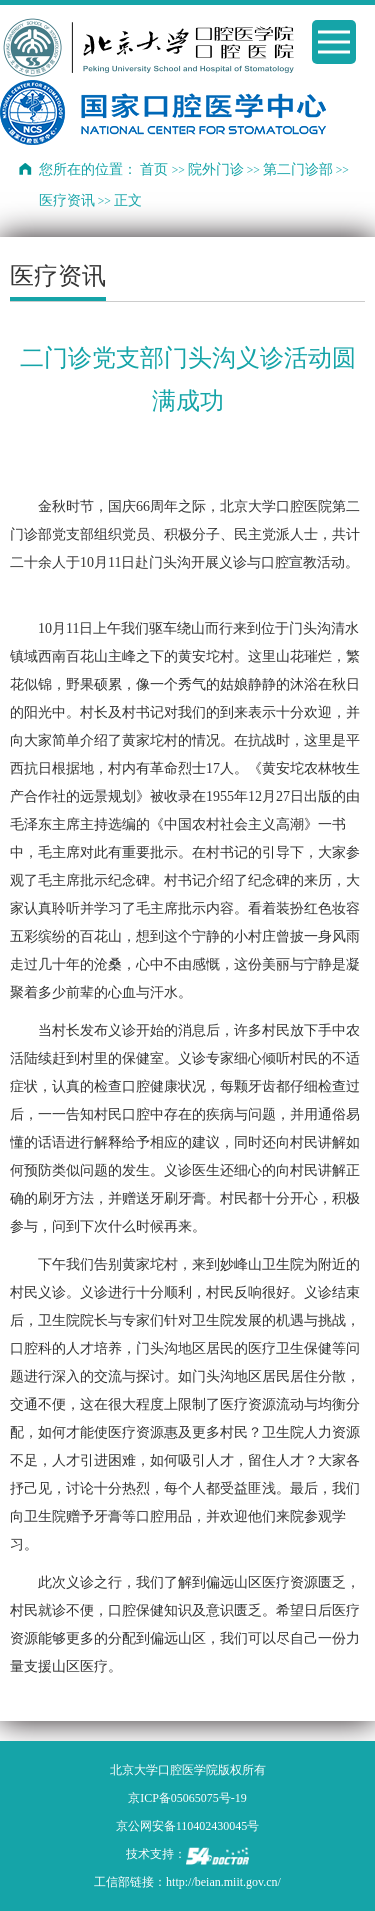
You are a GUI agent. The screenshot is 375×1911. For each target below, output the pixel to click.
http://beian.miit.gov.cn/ (223, 1882)
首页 (154, 169)
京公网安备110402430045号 (188, 1826)
